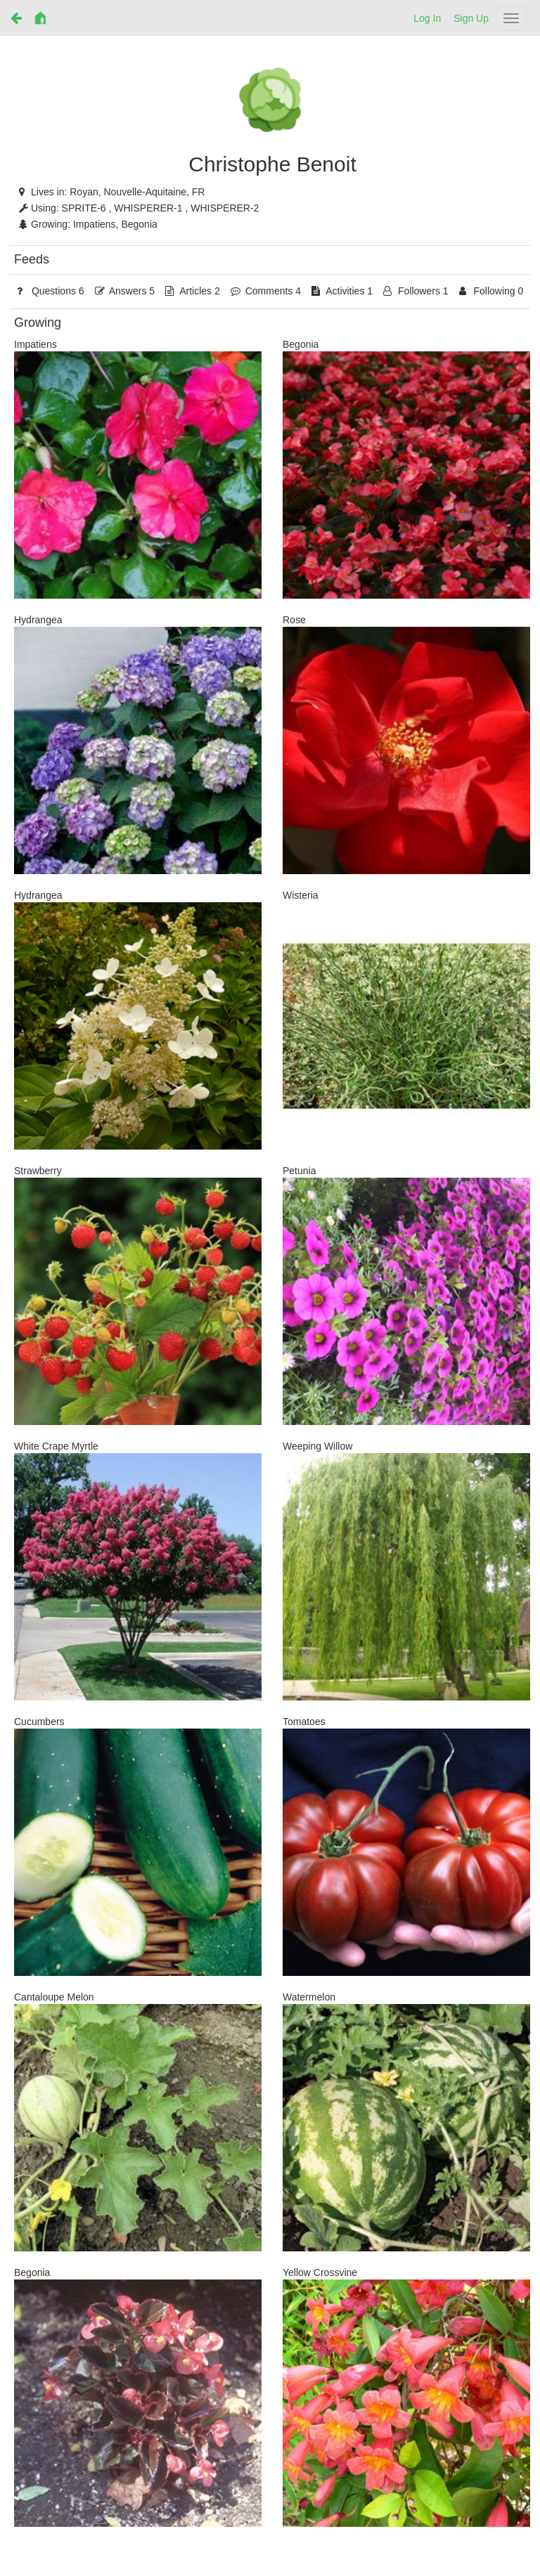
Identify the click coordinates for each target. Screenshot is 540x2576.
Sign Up (471, 18)
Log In (427, 18)
